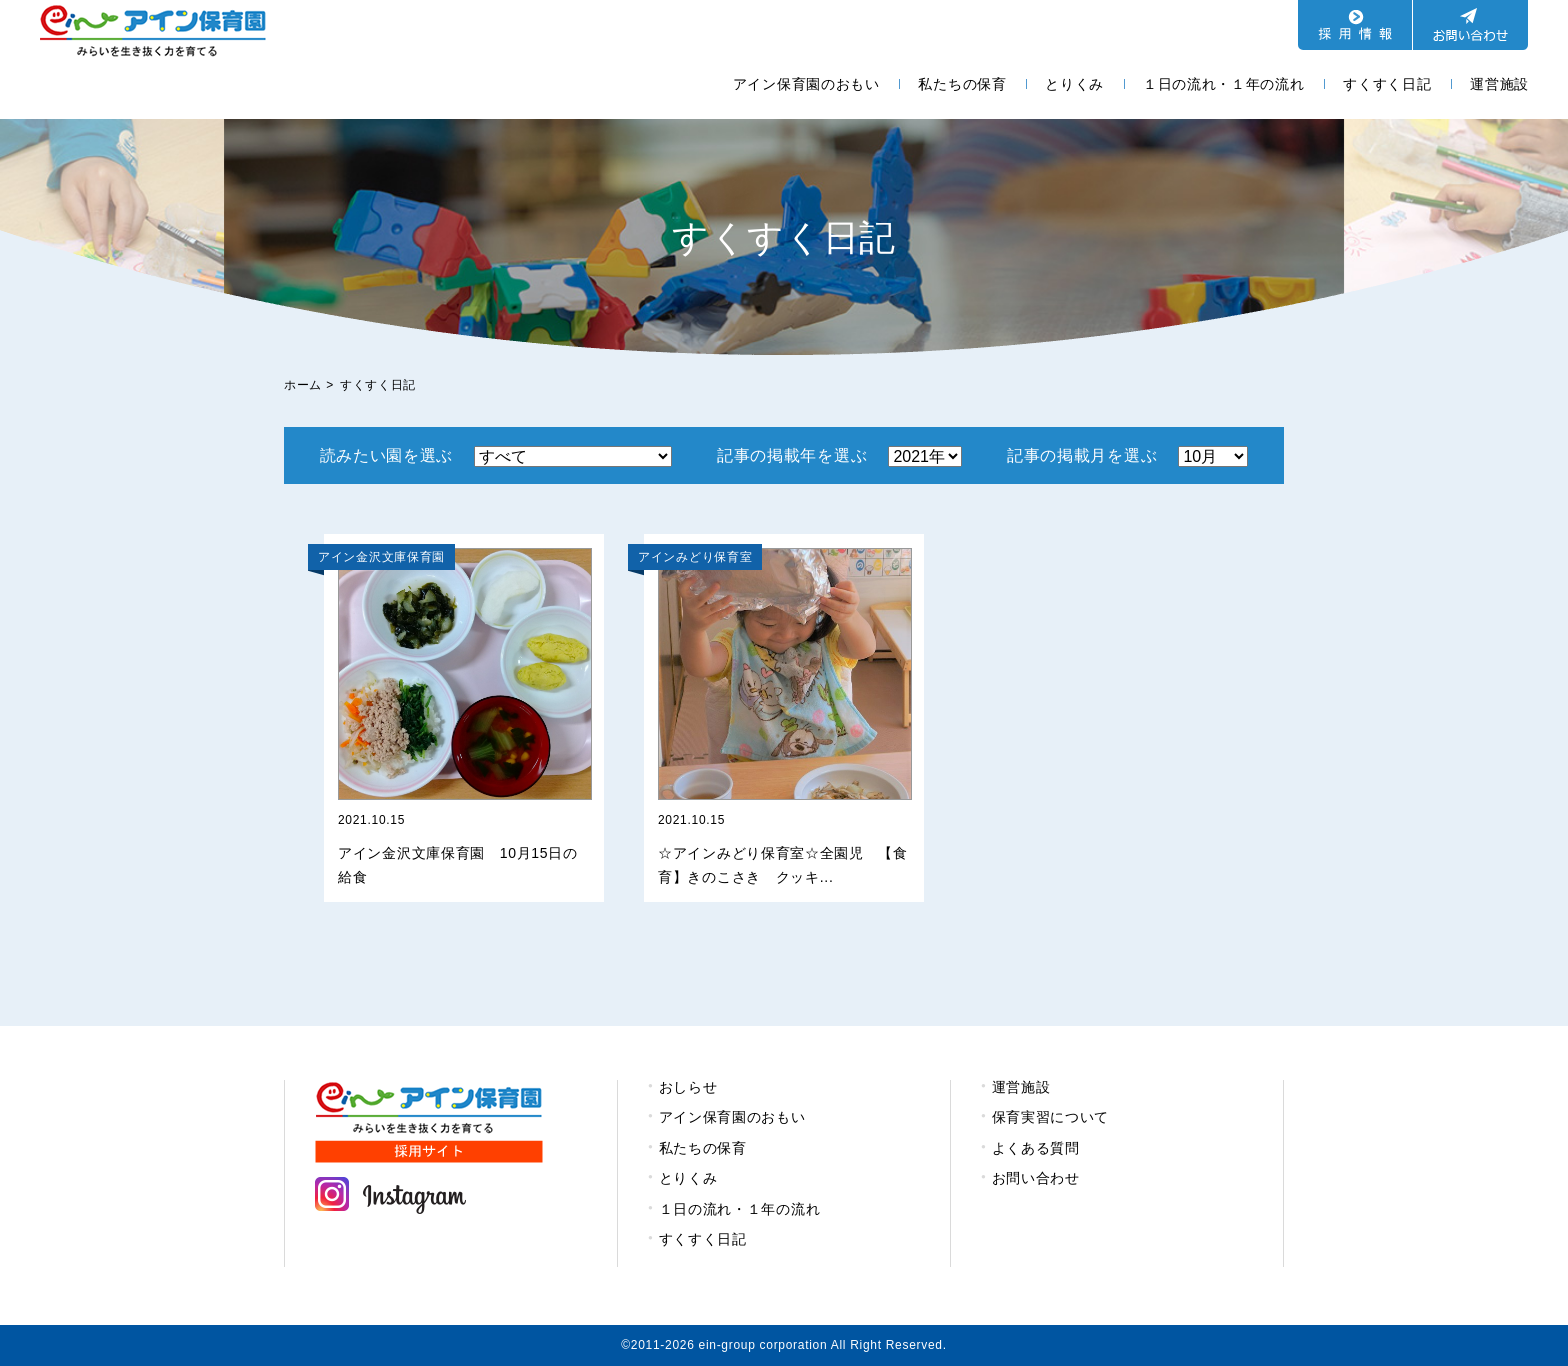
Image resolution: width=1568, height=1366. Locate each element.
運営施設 (1499, 84)
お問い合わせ (1036, 1178)
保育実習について (1051, 1117)
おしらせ (688, 1087)
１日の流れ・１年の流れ (1224, 84)
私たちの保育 (962, 84)
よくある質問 (1036, 1148)
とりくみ (1074, 84)
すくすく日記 (1387, 84)
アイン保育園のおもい (806, 84)
